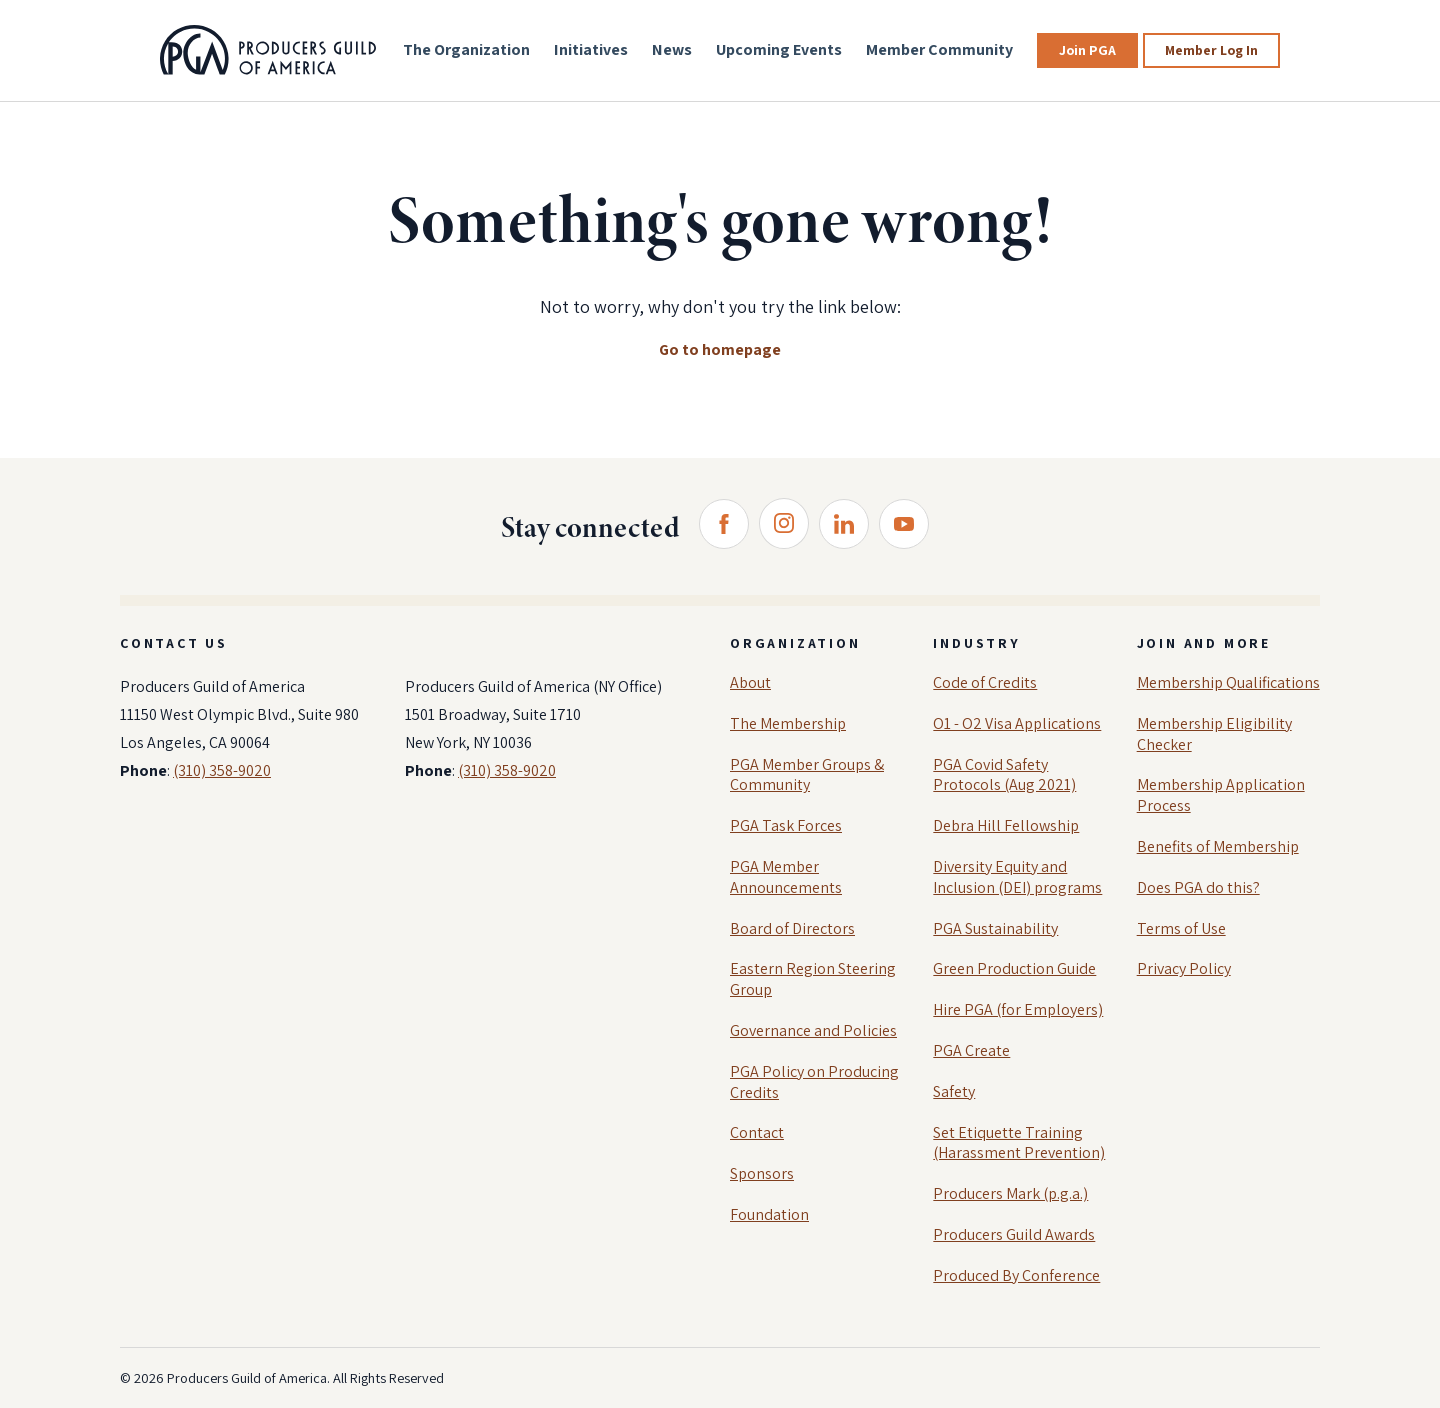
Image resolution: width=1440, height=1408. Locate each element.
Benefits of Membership (1218, 846)
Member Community (939, 49)
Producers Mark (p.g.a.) (1010, 1193)
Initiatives (591, 49)
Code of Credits (985, 682)
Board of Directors (792, 928)
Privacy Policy (1184, 968)
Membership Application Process (1221, 795)
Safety (954, 1091)
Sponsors (762, 1173)
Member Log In (1211, 50)
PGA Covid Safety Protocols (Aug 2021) (1004, 775)
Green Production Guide (1014, 968)
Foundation (769, 1214)
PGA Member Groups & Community (807, 775)
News (672, 49)
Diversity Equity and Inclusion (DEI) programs (1017, 877)
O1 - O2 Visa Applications (1017, 723)
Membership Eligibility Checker (1214, 734)
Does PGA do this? (1198, 887)
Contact (757, 1132)
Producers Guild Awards (1014, 1234)
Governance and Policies (813, 1030)
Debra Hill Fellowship (1006, 825)
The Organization (466, 49)
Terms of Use (1181, 928)
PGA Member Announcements (786, 877)
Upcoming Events (779, 49)
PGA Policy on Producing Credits (814, 1082)
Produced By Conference (1016, 1275)
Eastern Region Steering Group (813, 979)
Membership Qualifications (1228, 682)
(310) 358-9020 (222, 770)
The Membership (788, 723)
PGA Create (971, 1050)
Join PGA (1087, 50)
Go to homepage (720, 349)
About (750, 682)
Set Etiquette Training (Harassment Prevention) (1019, 1143)
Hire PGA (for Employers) (1018, 1009)
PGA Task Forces (786, 825)
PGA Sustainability (995, 928)
